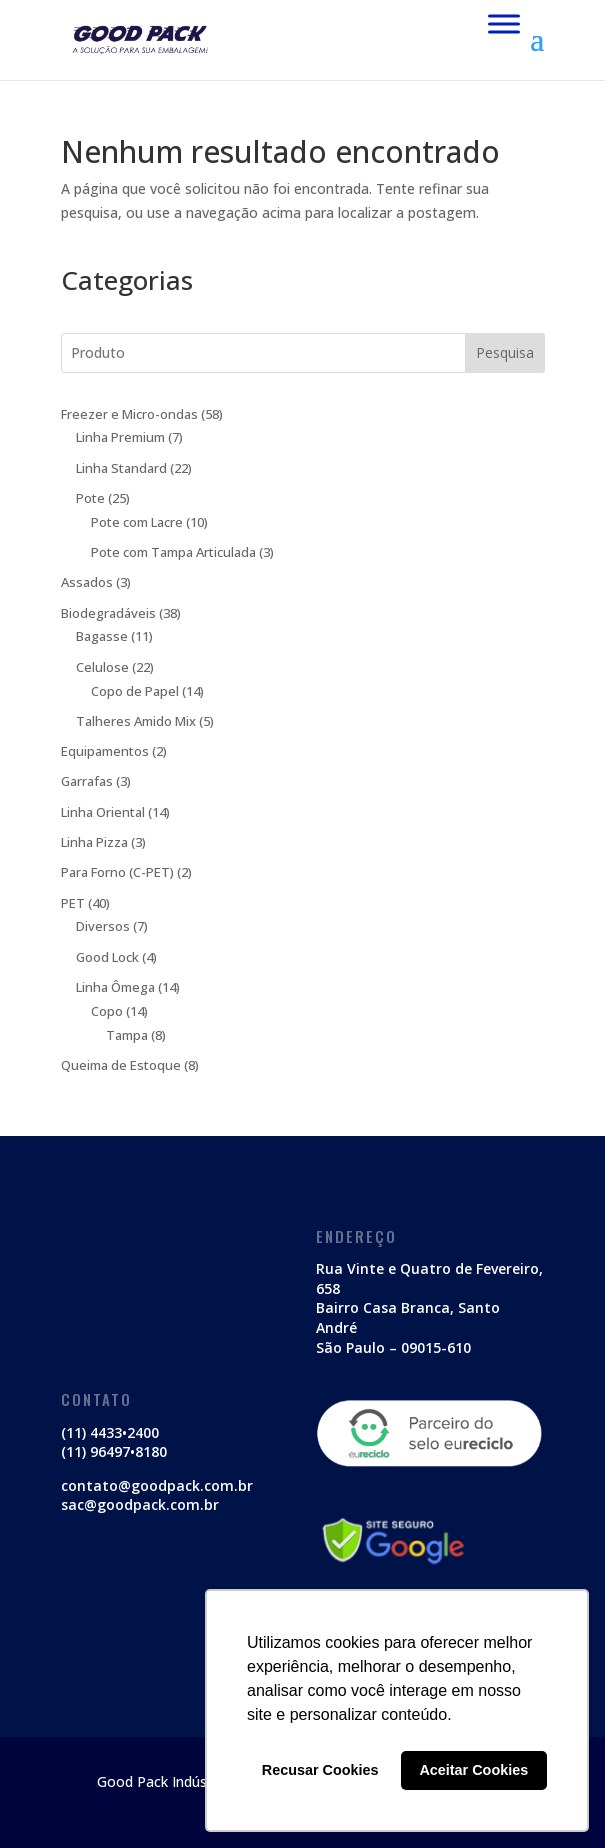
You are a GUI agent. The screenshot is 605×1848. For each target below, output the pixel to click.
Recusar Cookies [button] (320, 1770)
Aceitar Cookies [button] (473, 1770)
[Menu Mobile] (504, 23)
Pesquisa (505, 352)
